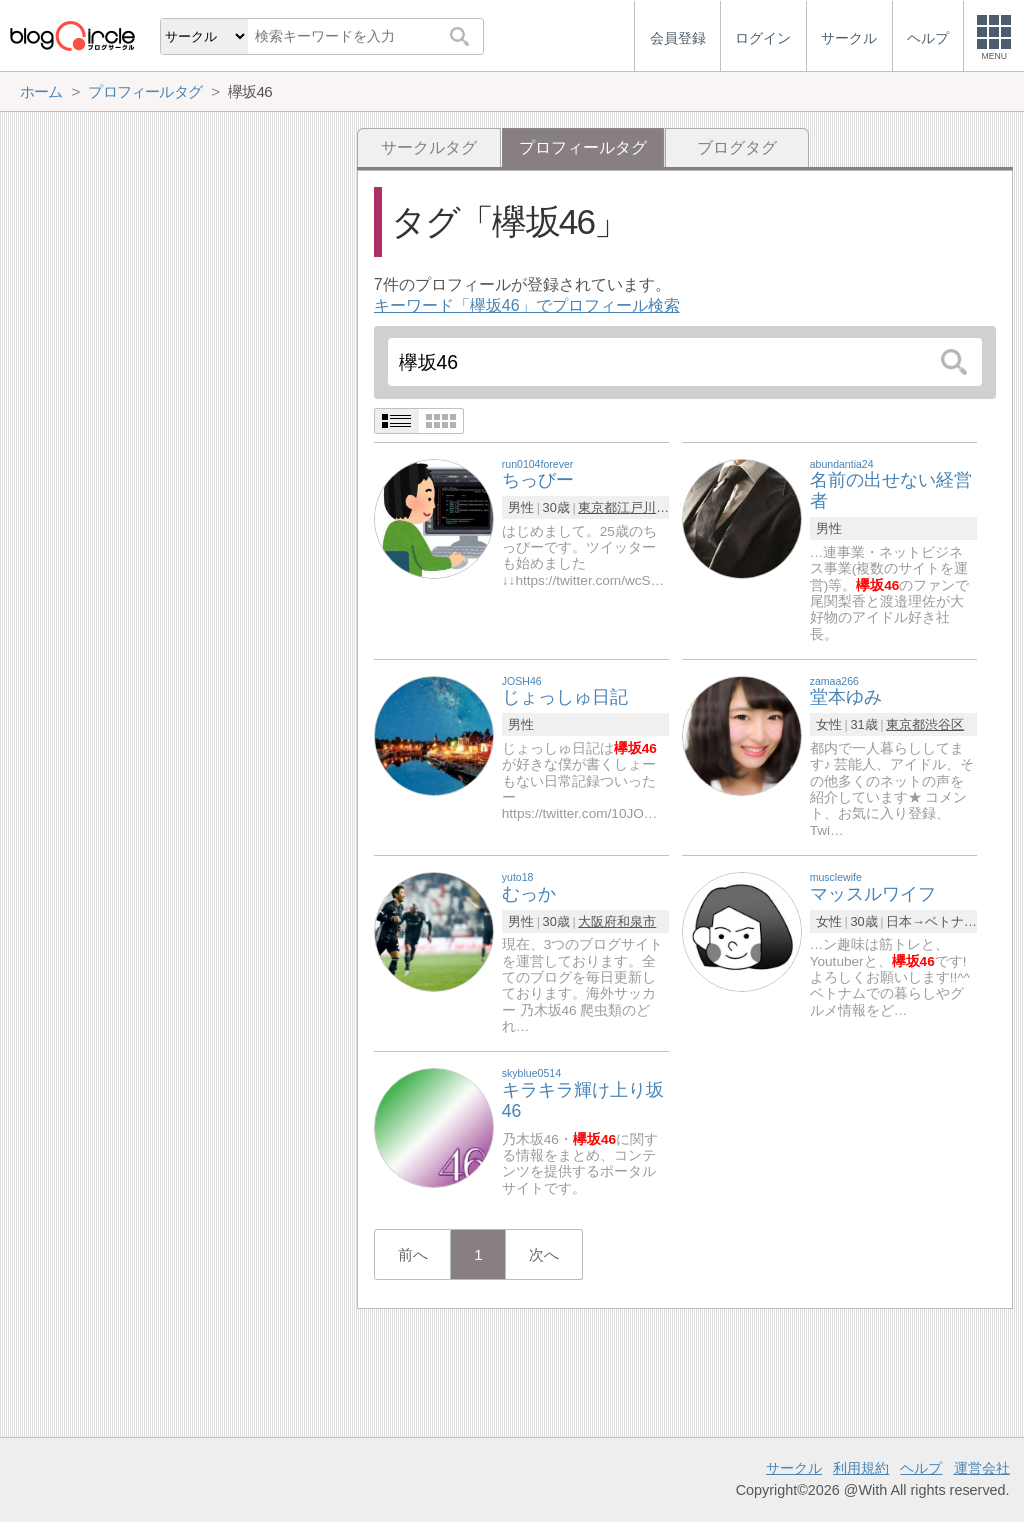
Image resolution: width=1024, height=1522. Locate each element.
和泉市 (636, 921)
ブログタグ (737, 147)
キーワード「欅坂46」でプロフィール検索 (527, 305)
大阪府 (597, 921)
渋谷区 (944, 724)
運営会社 (982, 1468)
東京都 (597, 507)
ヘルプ (921, 1468)
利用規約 (861, 1468)
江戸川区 (643, 507)
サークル (794, 1468)
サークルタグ (429, 147)
